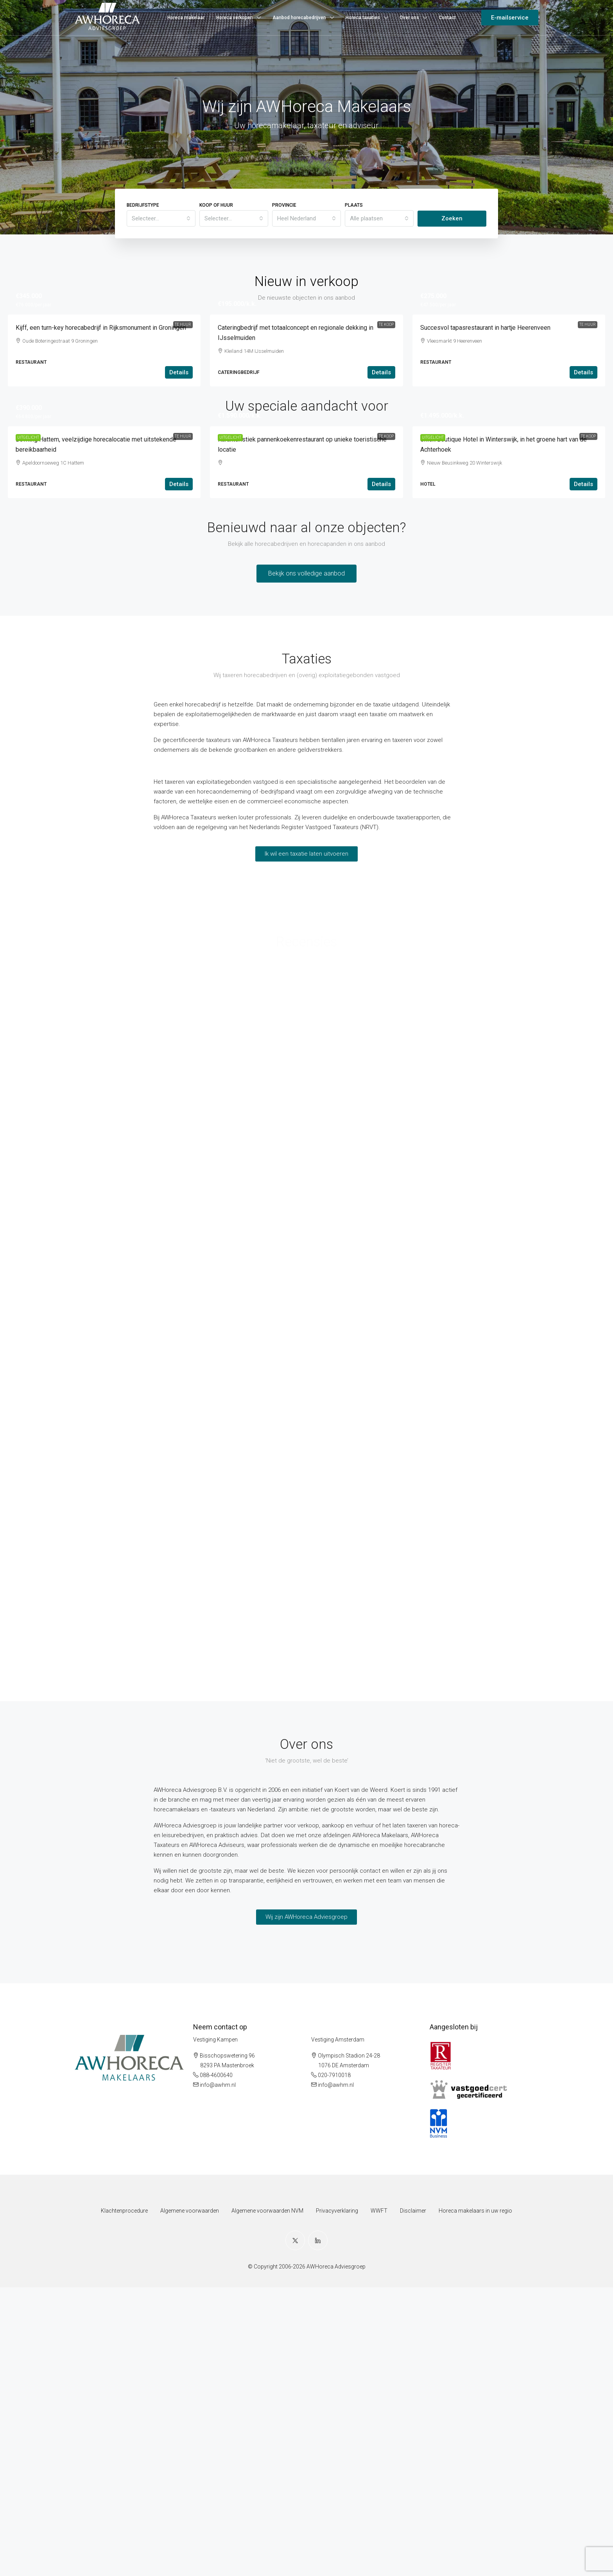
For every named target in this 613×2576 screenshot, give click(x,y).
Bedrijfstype (143, 205)
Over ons (409, 17)
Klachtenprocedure (124, 2499)
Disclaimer (413, 2499)
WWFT (379, 2499)
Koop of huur (216, 205)
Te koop (386, 324)
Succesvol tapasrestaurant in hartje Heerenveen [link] (485, 472)
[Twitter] (295, 2529)
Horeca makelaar (185, 17)
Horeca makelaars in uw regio (475, 2499)
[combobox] (161, 218)
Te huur (183, 324)
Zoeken (451, 218)
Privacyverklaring (337, 2499)
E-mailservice (510, 17)
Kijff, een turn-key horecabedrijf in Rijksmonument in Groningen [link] (101, 472)
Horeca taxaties (363, 17)
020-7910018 (334, 2364)
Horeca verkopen (234, 17)
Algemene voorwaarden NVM (267, 2499)
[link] (104, 387)
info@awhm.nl (218, 2373)
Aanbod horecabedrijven (299, 17)
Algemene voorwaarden (189, 2499)
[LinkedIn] (318, 2529)
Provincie (284, 205)
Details (178, 516)
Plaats (354, 205)
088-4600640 (216, 2364)
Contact (447, 17)
